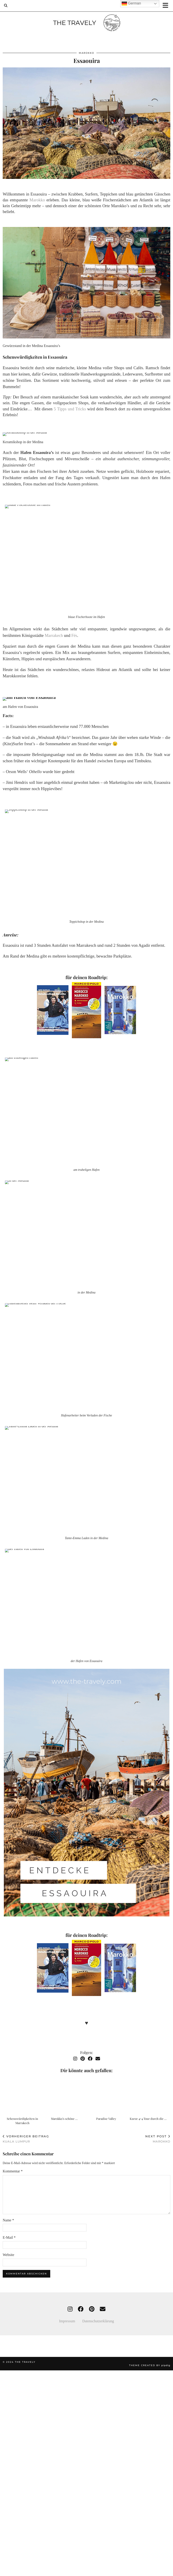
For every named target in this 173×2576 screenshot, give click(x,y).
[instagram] (70, 2309)
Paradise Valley (106, 2118)
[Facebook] (90, 2058)
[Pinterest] (82, 2058)
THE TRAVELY (25, 2361)
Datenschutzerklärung (98, 2321)
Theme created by (149, 2365)
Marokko (86, 52)
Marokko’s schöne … (64, 2118)
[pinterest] (91, 2309)
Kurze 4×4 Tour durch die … (148, 2118)
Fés (74, 635)
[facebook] (81, 2309)
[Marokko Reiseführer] (120, 1011)
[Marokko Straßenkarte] (86, 1011)
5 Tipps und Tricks (70, 409)
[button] (167, 6)
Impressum (70, 2321)
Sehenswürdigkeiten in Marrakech (22, 2121)
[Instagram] (75, 2058)
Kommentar (13, 2171)
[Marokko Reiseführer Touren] (52, 1010)
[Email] (98, 2058)
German (131, 3)
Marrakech (54, 635)
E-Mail (9, 2237)
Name (8, 2220)
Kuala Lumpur (26, 2138)
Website (8, 2255)
